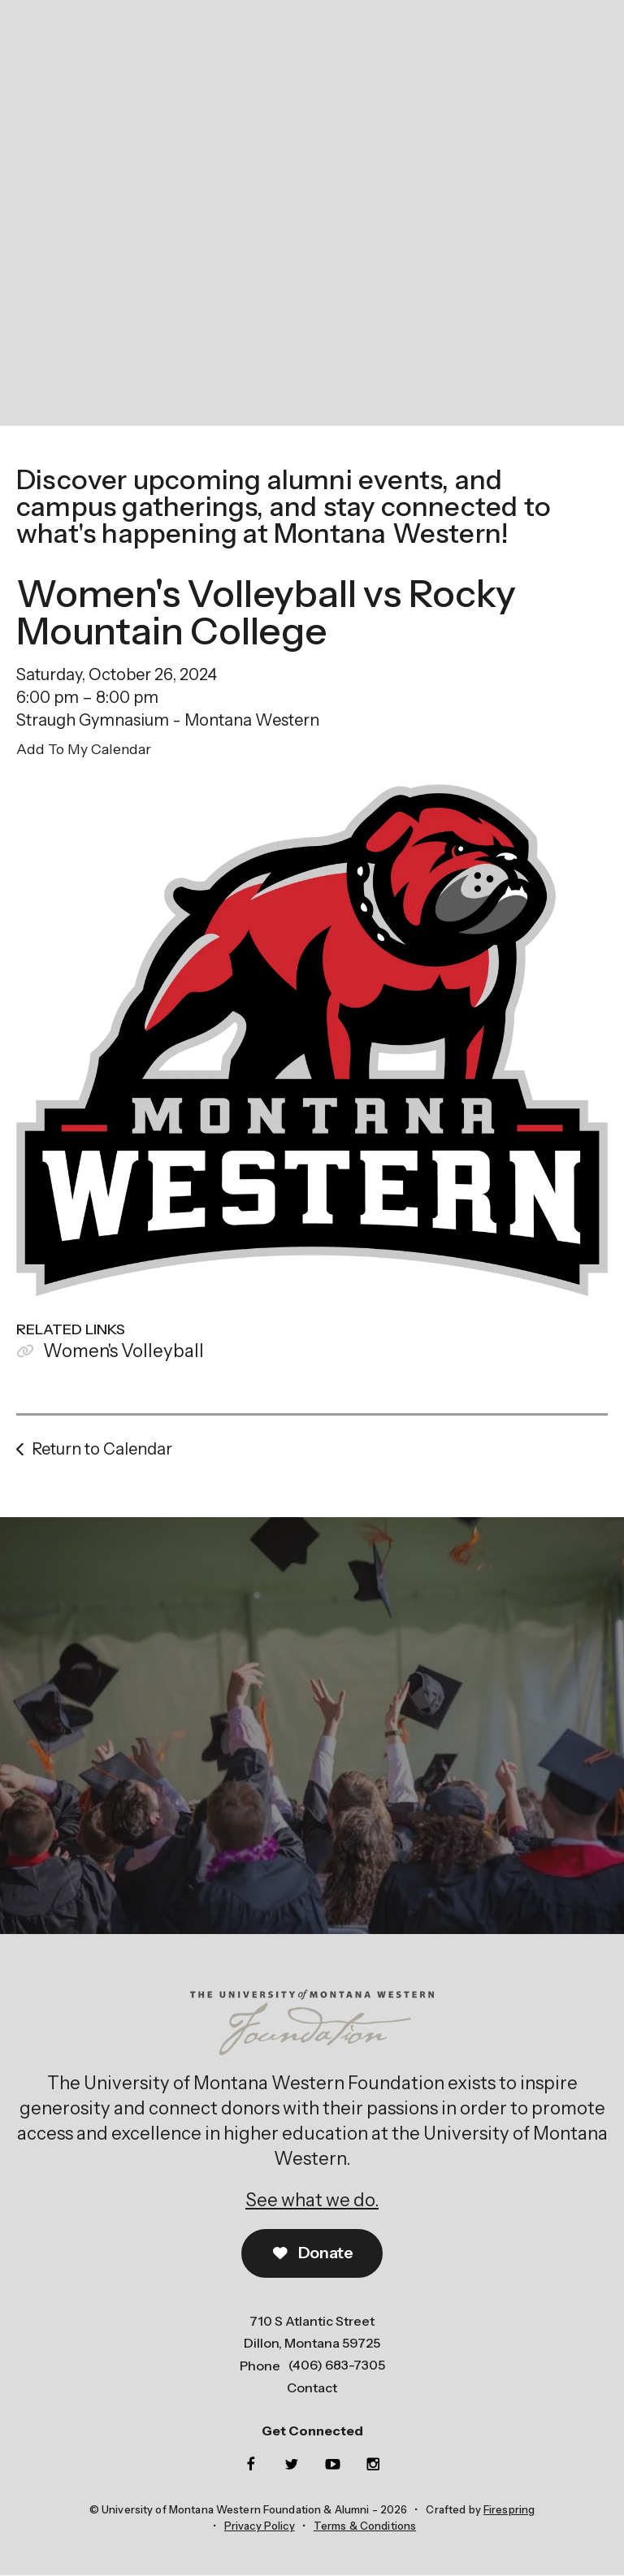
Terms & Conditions (365, 2525)
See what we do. (312, 2200)
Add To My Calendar (83, 748)
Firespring (509, 2510)
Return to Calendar (102, 1449)
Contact (312, 2387)
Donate (312, 2254)
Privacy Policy (259, 2525)
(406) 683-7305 (336, 2365)
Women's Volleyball (123, 1351)
